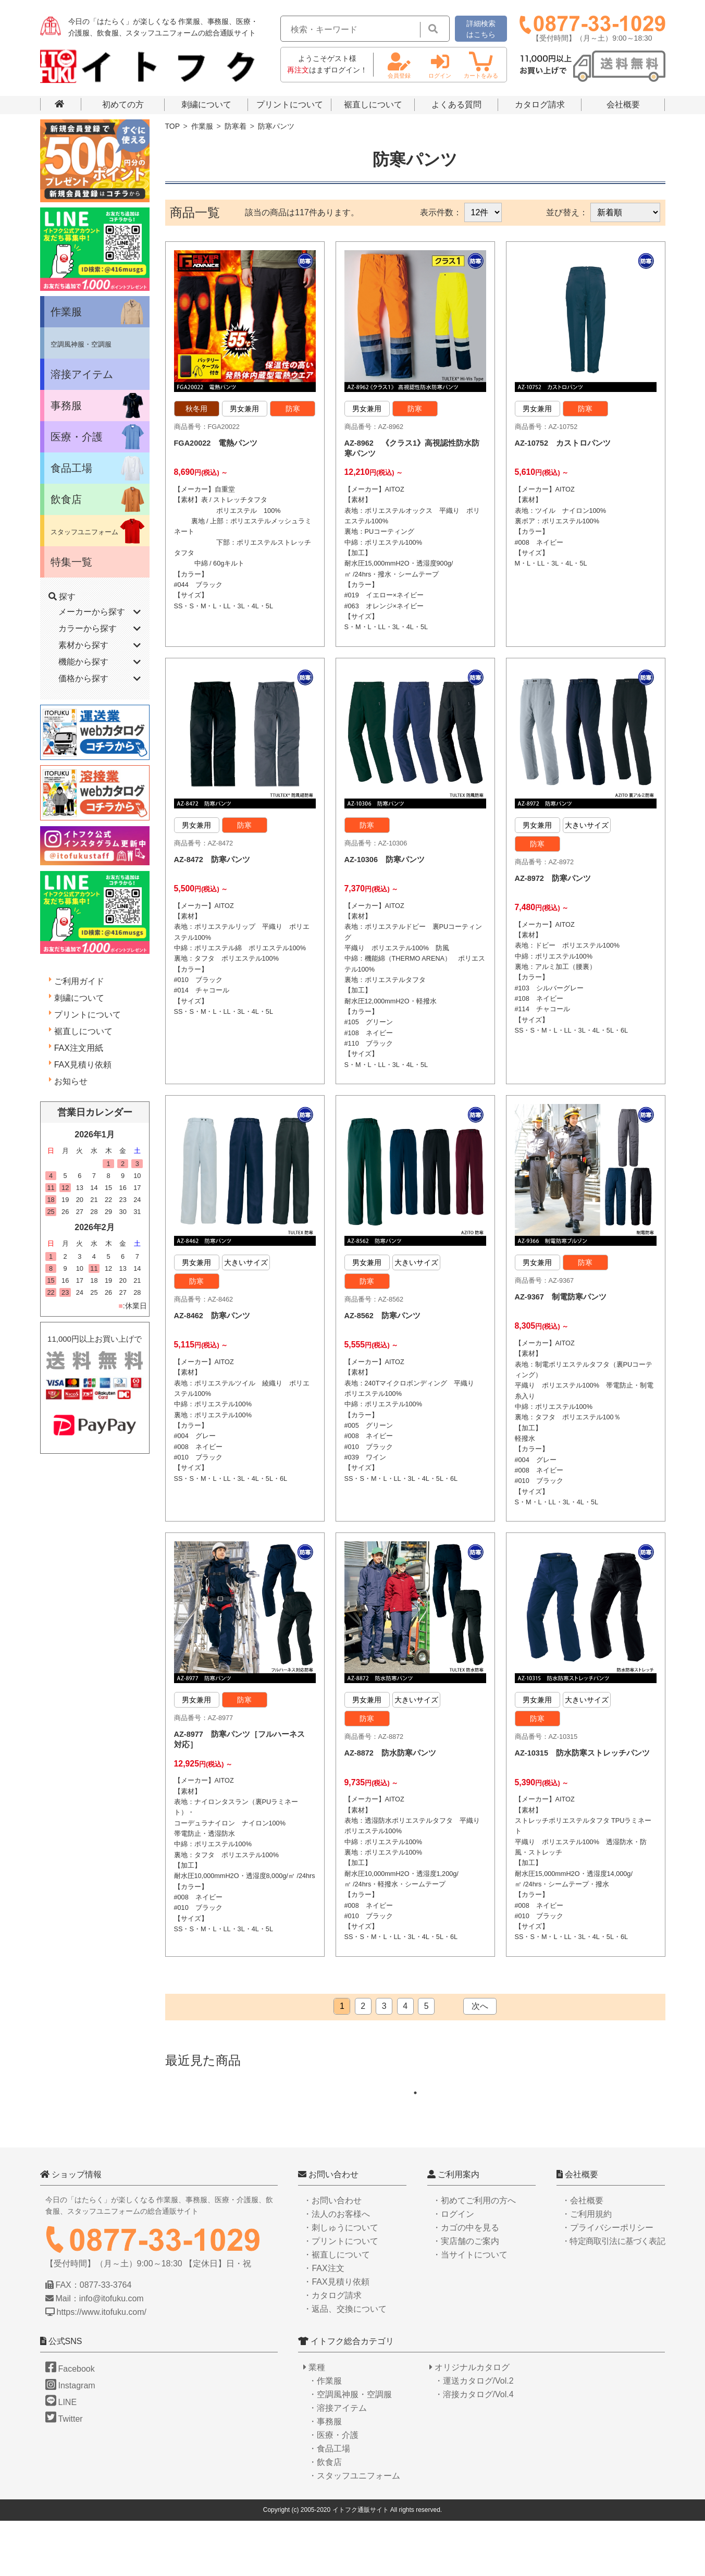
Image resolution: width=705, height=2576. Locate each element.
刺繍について (206, 104)
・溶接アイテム (337, 2463)
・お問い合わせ (332, 2255)
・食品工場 (329, 2503)
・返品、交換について (345, 2363)
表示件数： (441, 212)
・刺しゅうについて (340, 2282)
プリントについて (289, 104)
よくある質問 (456, 104)
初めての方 (123, 104)
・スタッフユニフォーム (354, 2530)
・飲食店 (325, 2517)
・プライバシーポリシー (607, 2282)
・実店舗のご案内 (465, 2295)
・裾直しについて (336, 2309)
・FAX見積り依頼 (336, 2336)
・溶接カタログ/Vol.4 (474, 2449)
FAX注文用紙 (78, 1048)
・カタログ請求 (332, 2350)
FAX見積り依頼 (83, 1064)
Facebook (70, 2424)
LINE (61, 2457)
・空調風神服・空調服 (350, 2449)
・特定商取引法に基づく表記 (613, 2295)
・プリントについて (340, 2295)
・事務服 (325, 2476)
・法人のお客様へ (336, 2268)
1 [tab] (420, 2147)
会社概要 (623, 104)
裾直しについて (373, 104)
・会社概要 (582, 2255)
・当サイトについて (470, 2309)
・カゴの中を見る (465, 2282)
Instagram (70, 2440)
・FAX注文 (323, 2323)
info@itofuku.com (111, 2353)
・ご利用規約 (587, 2268)
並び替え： (567, 212)
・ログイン (453, 2268)
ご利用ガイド (79, 981)
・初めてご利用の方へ (474, 2255)
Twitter (64, 2474)
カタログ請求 (540, 104)
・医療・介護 (333, 2490)
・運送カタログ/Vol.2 (474, 2436)
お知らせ (71, 1081)
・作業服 (325, 2436)
